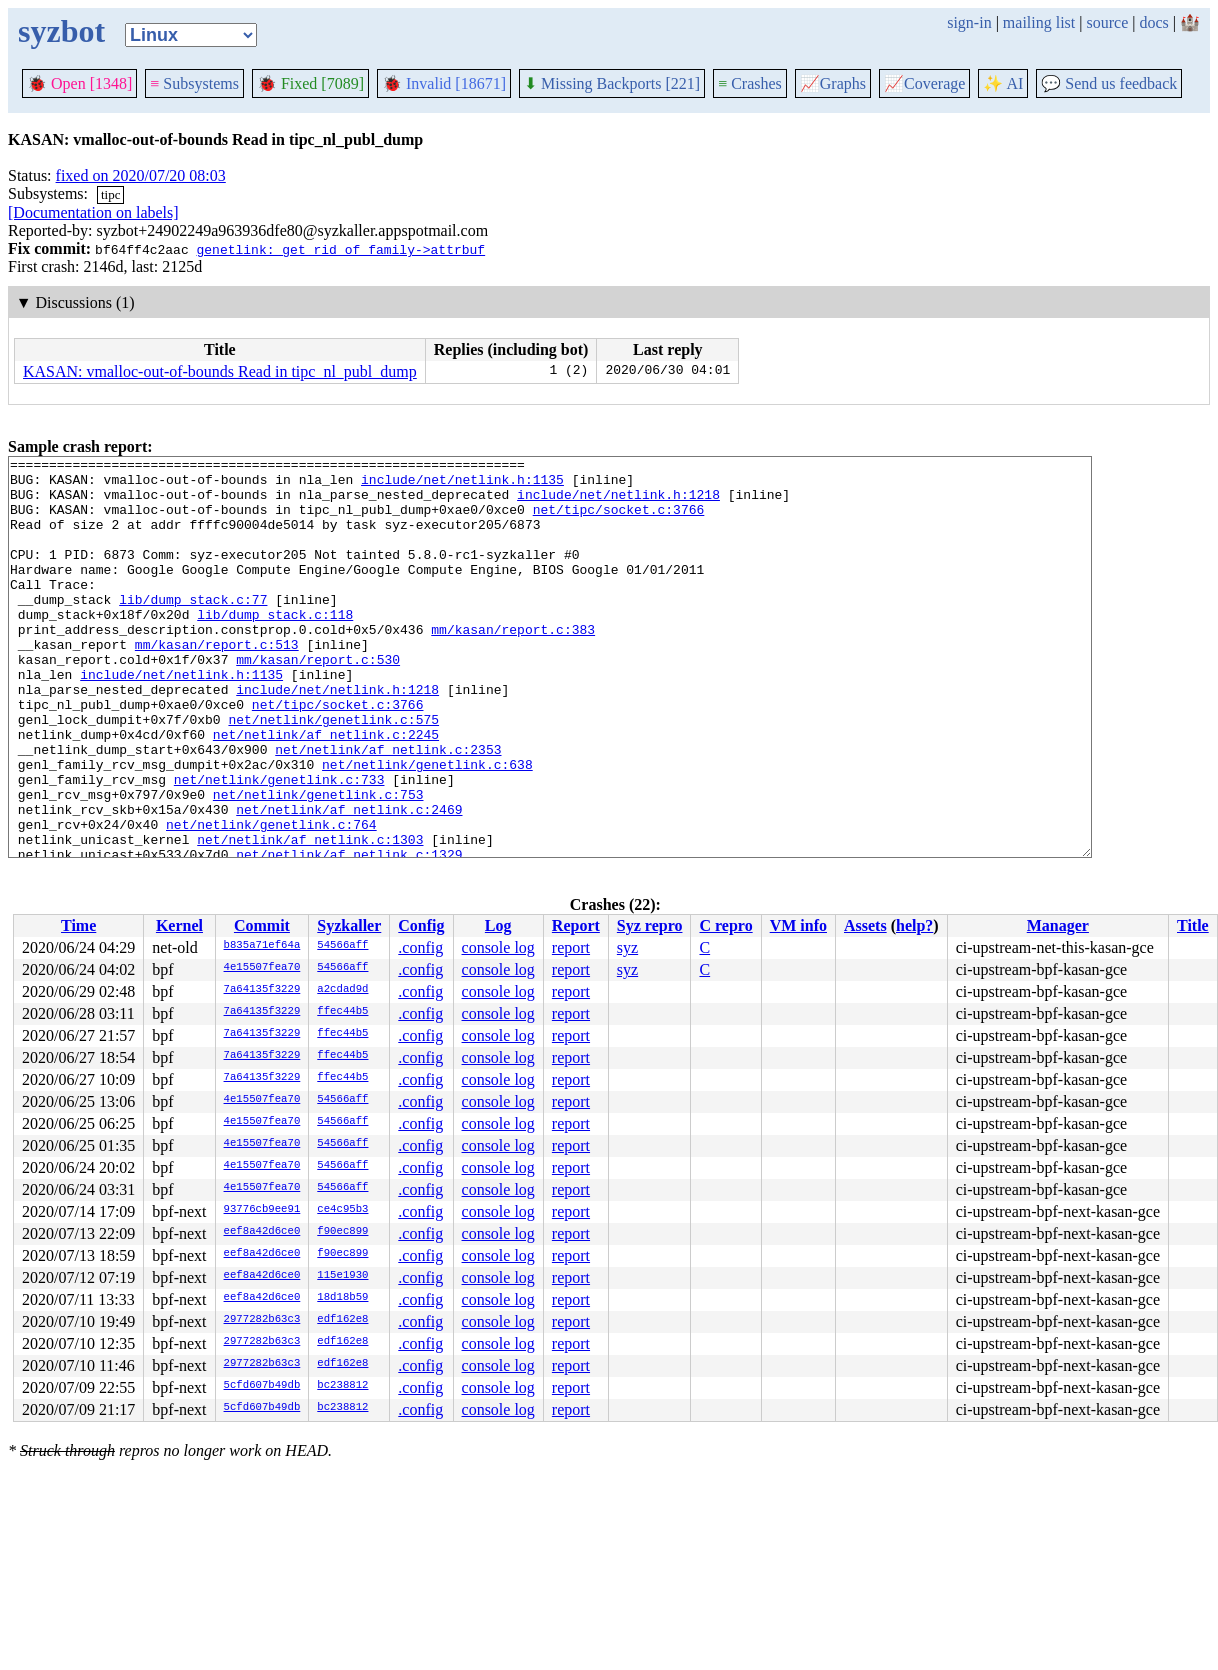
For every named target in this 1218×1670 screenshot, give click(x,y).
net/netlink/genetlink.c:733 (279, 845)
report (571, 947)
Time (78, 925)
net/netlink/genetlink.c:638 (427, 827)
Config (421, 925)
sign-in (969, 22)
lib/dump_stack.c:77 (193, 629)
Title (1193, 925)
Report (576, 925)
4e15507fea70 (262, 968)
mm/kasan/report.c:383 (513, 665)
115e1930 (342, 1276)
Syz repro (650, 925)
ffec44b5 (342, 1012)
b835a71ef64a (262, 946)
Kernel (179, 925)
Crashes (750, 83)
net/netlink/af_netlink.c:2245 (326, 791)
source (1108, 22)
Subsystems (194, 83)
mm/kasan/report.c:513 (217, 683)
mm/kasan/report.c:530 (318, 701)
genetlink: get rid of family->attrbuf (340, 249)
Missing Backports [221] (612, 83)
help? (914, 925)
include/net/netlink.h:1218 (618, 503)
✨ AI (1003, 83)
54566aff (342, 946)
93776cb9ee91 (262, 1210)
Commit (262, 925)
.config (420, 947)
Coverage (924, 83)
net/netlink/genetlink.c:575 (333, 773)
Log (498, 925)
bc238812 (342, 1386)
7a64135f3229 (262, 990)
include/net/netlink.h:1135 (462, 485)
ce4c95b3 (342, 1210)
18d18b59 (342, 1298)
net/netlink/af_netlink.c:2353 (388, 809)
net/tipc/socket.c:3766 (619, 521)
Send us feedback (1109, 83)
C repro (725, 925)
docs (1153, 22)
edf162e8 (342, 1320)
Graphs (833, 83)
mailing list (1039, 22)
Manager (1058, 925)
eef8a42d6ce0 (262, 1232)
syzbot (61, 31)
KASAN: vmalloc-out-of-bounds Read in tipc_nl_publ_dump (220, 371)
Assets (865, 925)
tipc (111, 194)
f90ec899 (342, 1232)
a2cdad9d (342, 990)
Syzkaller (349, 925)
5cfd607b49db (262, 1386)
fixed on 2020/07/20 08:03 (141, 175)
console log (498, 947)
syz (627, 947)
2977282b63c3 (262, 1320)
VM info (798, 925)
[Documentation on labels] (93, 212)
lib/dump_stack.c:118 (275, 647)
